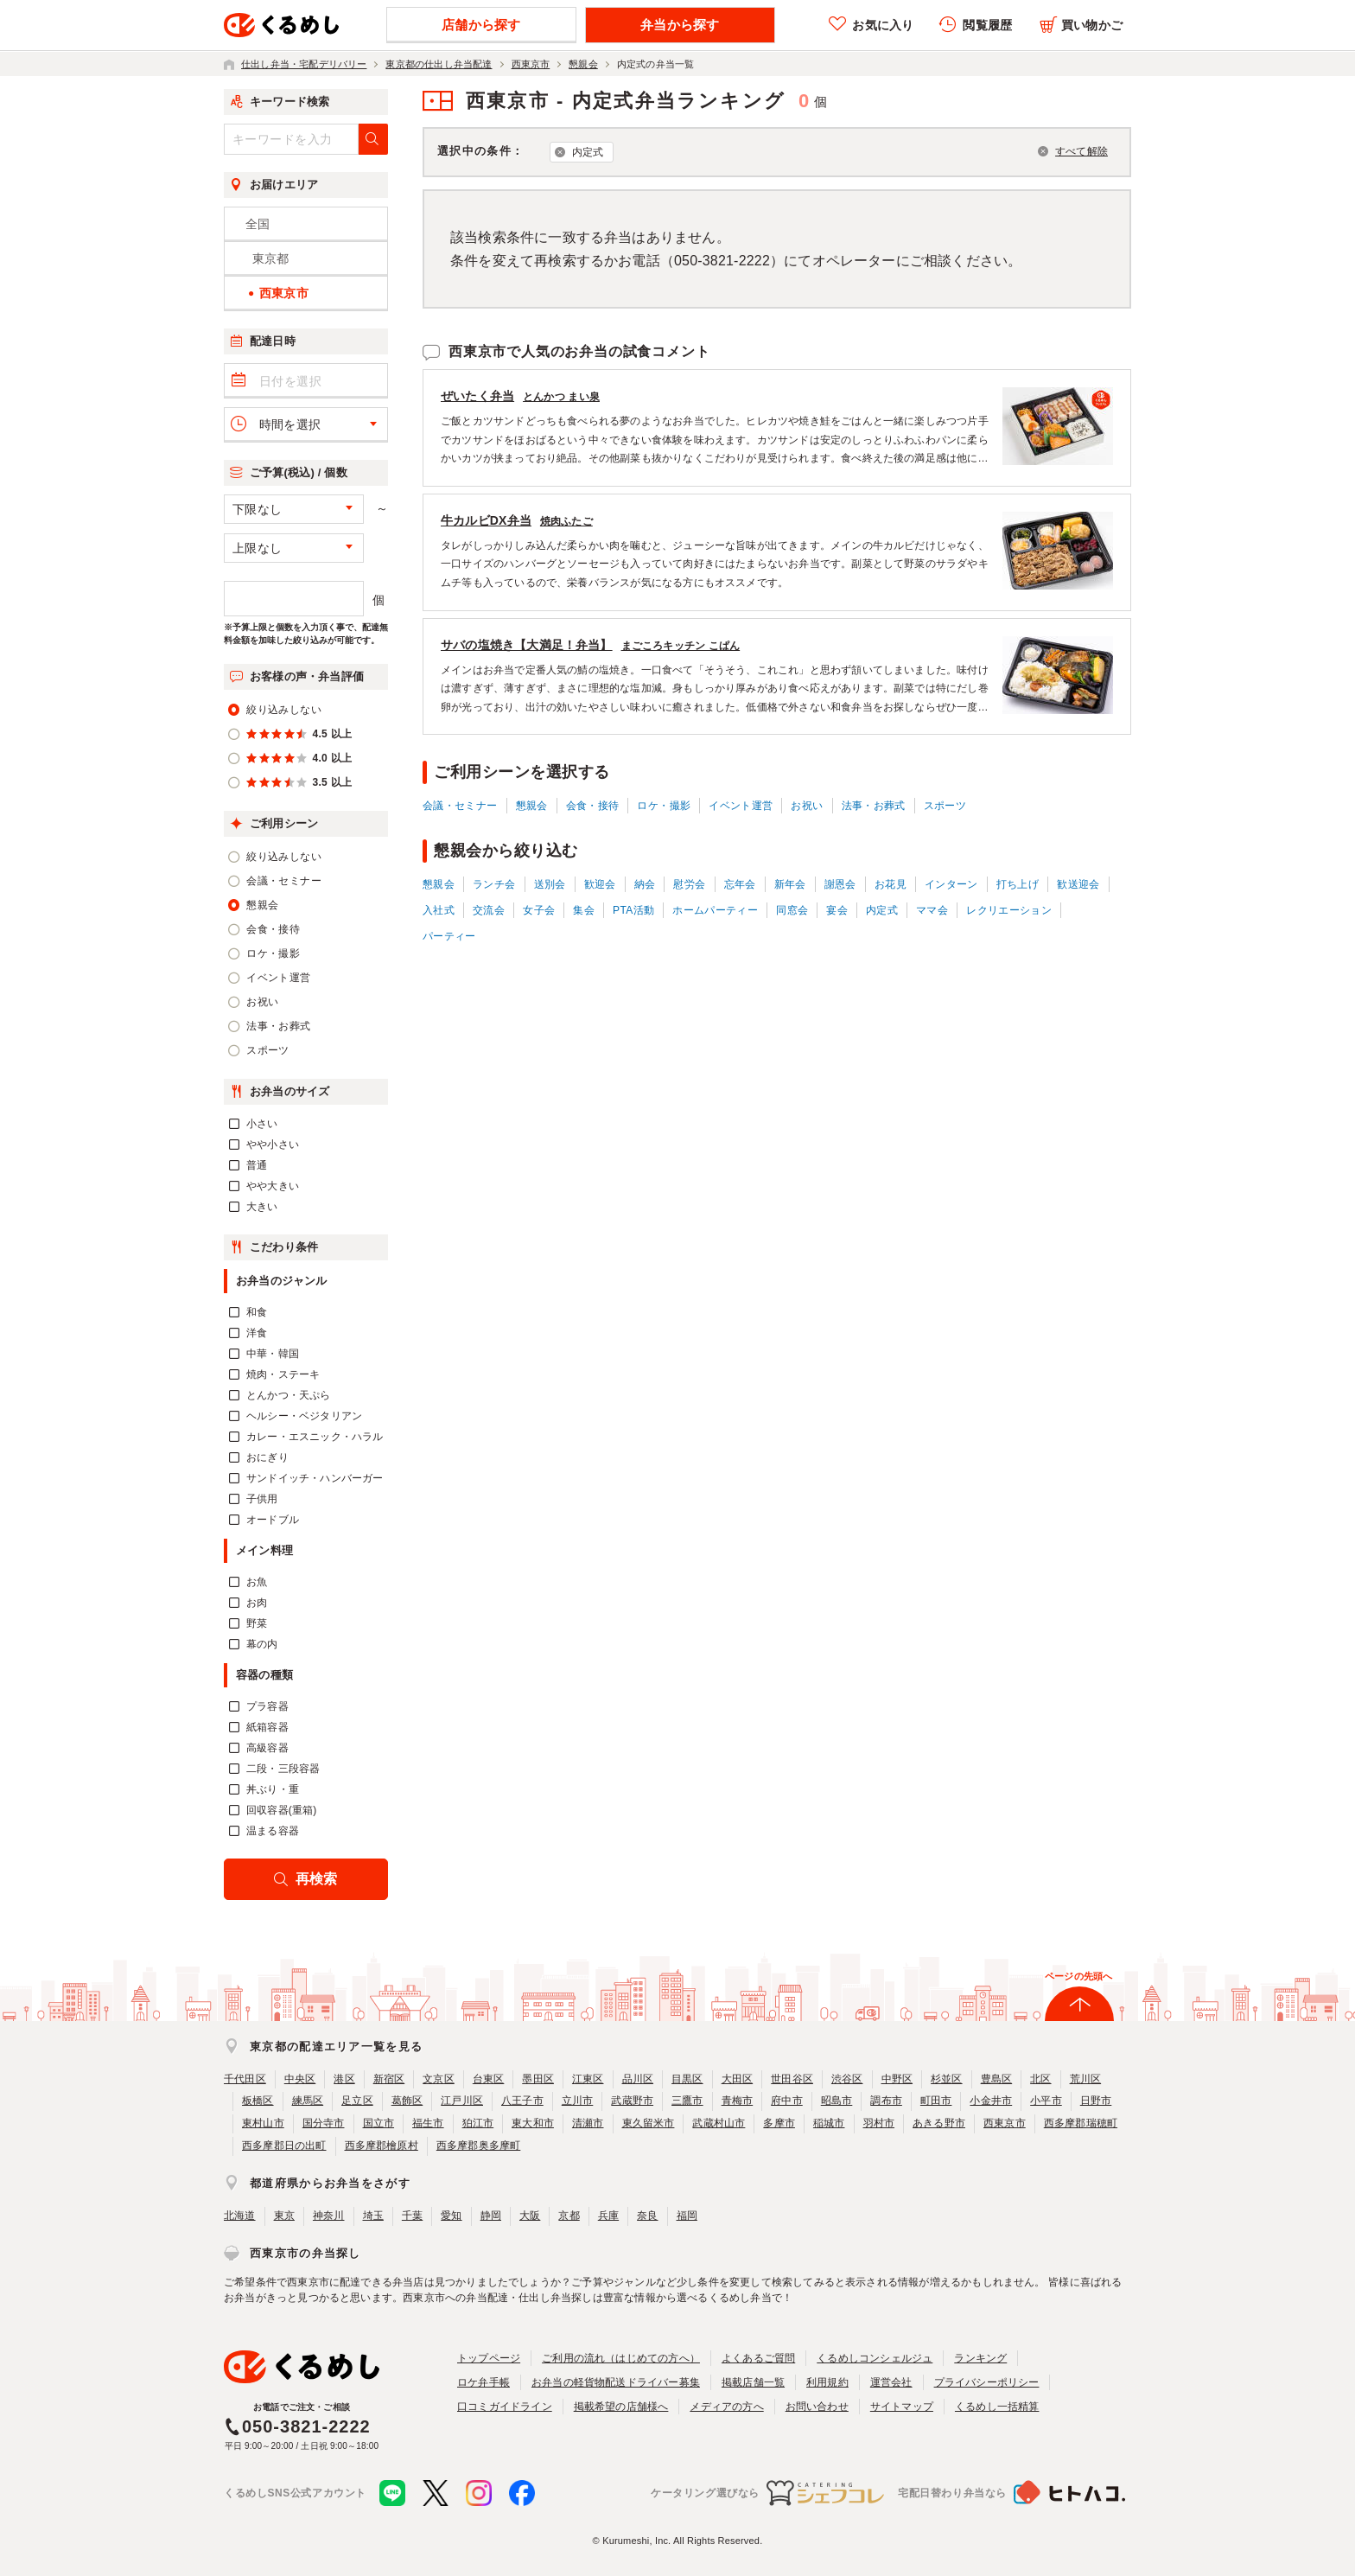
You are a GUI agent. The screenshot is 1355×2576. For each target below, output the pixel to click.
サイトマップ (901, 2407)
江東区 (588, 2079)
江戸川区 (462, 2101)
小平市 (1046, 2101)
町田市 (936, 2101)
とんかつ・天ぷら (288, 1395)
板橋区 (258, 2101)
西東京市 (1004, 2123)
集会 (584, 910)
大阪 (529, 2215)
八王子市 (522, 2101)
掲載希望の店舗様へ (621, 2407)
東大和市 (533, 2123)
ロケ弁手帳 (483, 2382)
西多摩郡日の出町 (284, 2145)
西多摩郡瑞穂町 (1080, 2123)
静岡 (490, 2215)
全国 (257, 224)
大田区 (738, 2079)
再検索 (317, 1878)
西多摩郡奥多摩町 (478, 2145)
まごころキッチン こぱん (681, 646)
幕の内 (262, 1644)
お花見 (891, 884)
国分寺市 (323, 2123)
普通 (256, 1165)
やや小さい (272, 1144)
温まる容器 (272, 1831)
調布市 (886, 2101)
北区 (1040, 2079)
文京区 (439, 2079)
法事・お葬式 (874, 806)
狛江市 (478, 2123)
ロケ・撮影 (663, 806)
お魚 (256, 1582)
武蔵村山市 (718, 2123)
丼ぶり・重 (272, 1789)
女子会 (539, 910)
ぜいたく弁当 (477, 396)
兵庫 (608, 2215)
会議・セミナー (460, 806)
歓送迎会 (1078, 884)
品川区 (638, 2079)
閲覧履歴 (987, 25)
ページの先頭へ (1078, 1976)
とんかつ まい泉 (561, 397)
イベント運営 (741, 806)
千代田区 (245, 2079)
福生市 (428, 2123)
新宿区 (389, 2079)
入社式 (439, 910)
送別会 (550, 884)
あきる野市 (939, 2123)
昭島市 (837, 2101)
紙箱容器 (267, 1727)
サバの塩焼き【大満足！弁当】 (527, 645)
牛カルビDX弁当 (486, 520)
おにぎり (267, 1457)
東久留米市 (648, 2123)
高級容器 (267, 1748)
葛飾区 (407, 2101)
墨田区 (538, 2079)
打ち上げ (1017, 884)
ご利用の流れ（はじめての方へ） (621, 2358)
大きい (262, 1207)
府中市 (787, 2101)
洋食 (256, 1333)
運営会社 (891, 2382)
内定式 (588, 152)
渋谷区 (847, 2079)
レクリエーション (1009, 910)
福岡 (687, 2215)
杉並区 (947, 2079)
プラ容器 (267, 1706)
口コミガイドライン (504, 2407)
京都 (568, 2215)
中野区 (897, 2079)
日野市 (1096, 2101)
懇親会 (532, 806)
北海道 (240, 2215)
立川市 (578, 2101)
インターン (951, 884)
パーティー (449, 936)
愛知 (451, 2215)
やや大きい (272, 1186)
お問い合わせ (817, 2407)
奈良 (647, 2215)
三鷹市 (687, 2101)
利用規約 (827, 2382)
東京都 (270, 258)
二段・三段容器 (283, 1769)
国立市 (379, 2123)
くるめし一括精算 (997, 2407)
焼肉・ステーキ (283, 1374)
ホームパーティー (715, 910)
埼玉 (373, 2215)
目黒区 (687, 2079)
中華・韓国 (272, 1354)
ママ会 (932, 910)
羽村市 (879, 2123)
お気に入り (882, 25)
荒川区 (1086, 2079)
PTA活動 (633, 910)
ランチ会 (494, 884)
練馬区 (308, 2101)
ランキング (980, 2358)
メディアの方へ (726, 2407)
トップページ (488, 2358)
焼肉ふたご (566, 521)
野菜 (256, 1623)
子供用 (262, 1499)
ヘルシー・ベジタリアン (304, 1416)
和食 (256, 1312)
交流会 (489, 910)
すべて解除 (1081, 151)
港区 (344, 2079)
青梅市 (738, 2101)
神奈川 (329, 2215)
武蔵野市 (632, 2101)
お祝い (807, 806)
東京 (284, 2215)
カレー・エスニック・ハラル (314, 1437)
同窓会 (792, 910)
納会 (645, 884)
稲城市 (829, 2123)
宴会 (837, 910)
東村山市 (263, 2123)
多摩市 (779, 2123)
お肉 (256, 1603)
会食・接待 (593, 806)
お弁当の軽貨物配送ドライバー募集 (615, 2382)
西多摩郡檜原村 (381, 2145)
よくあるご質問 (758, 2358)
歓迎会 (600, 884)
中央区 (300, 2079)
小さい (262, 1124)
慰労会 (689, 884)
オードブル (272, 1520)
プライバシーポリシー (987, 2382)
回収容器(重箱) (281, 1810)
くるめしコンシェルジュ (874, 2358)
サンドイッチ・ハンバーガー (314, 1478)
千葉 (412, 2215)
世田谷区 (792, 2079)
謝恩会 (840, 884)
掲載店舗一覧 (753, 2382)
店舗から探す (481, 24)
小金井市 (991, 2101)
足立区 (357, 2101)
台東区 (489, 2079)
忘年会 (740, 884)
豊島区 (997, 2079)
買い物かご (1092, 25)
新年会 (790, 884)
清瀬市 (588, 2123)
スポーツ (945, 806)
